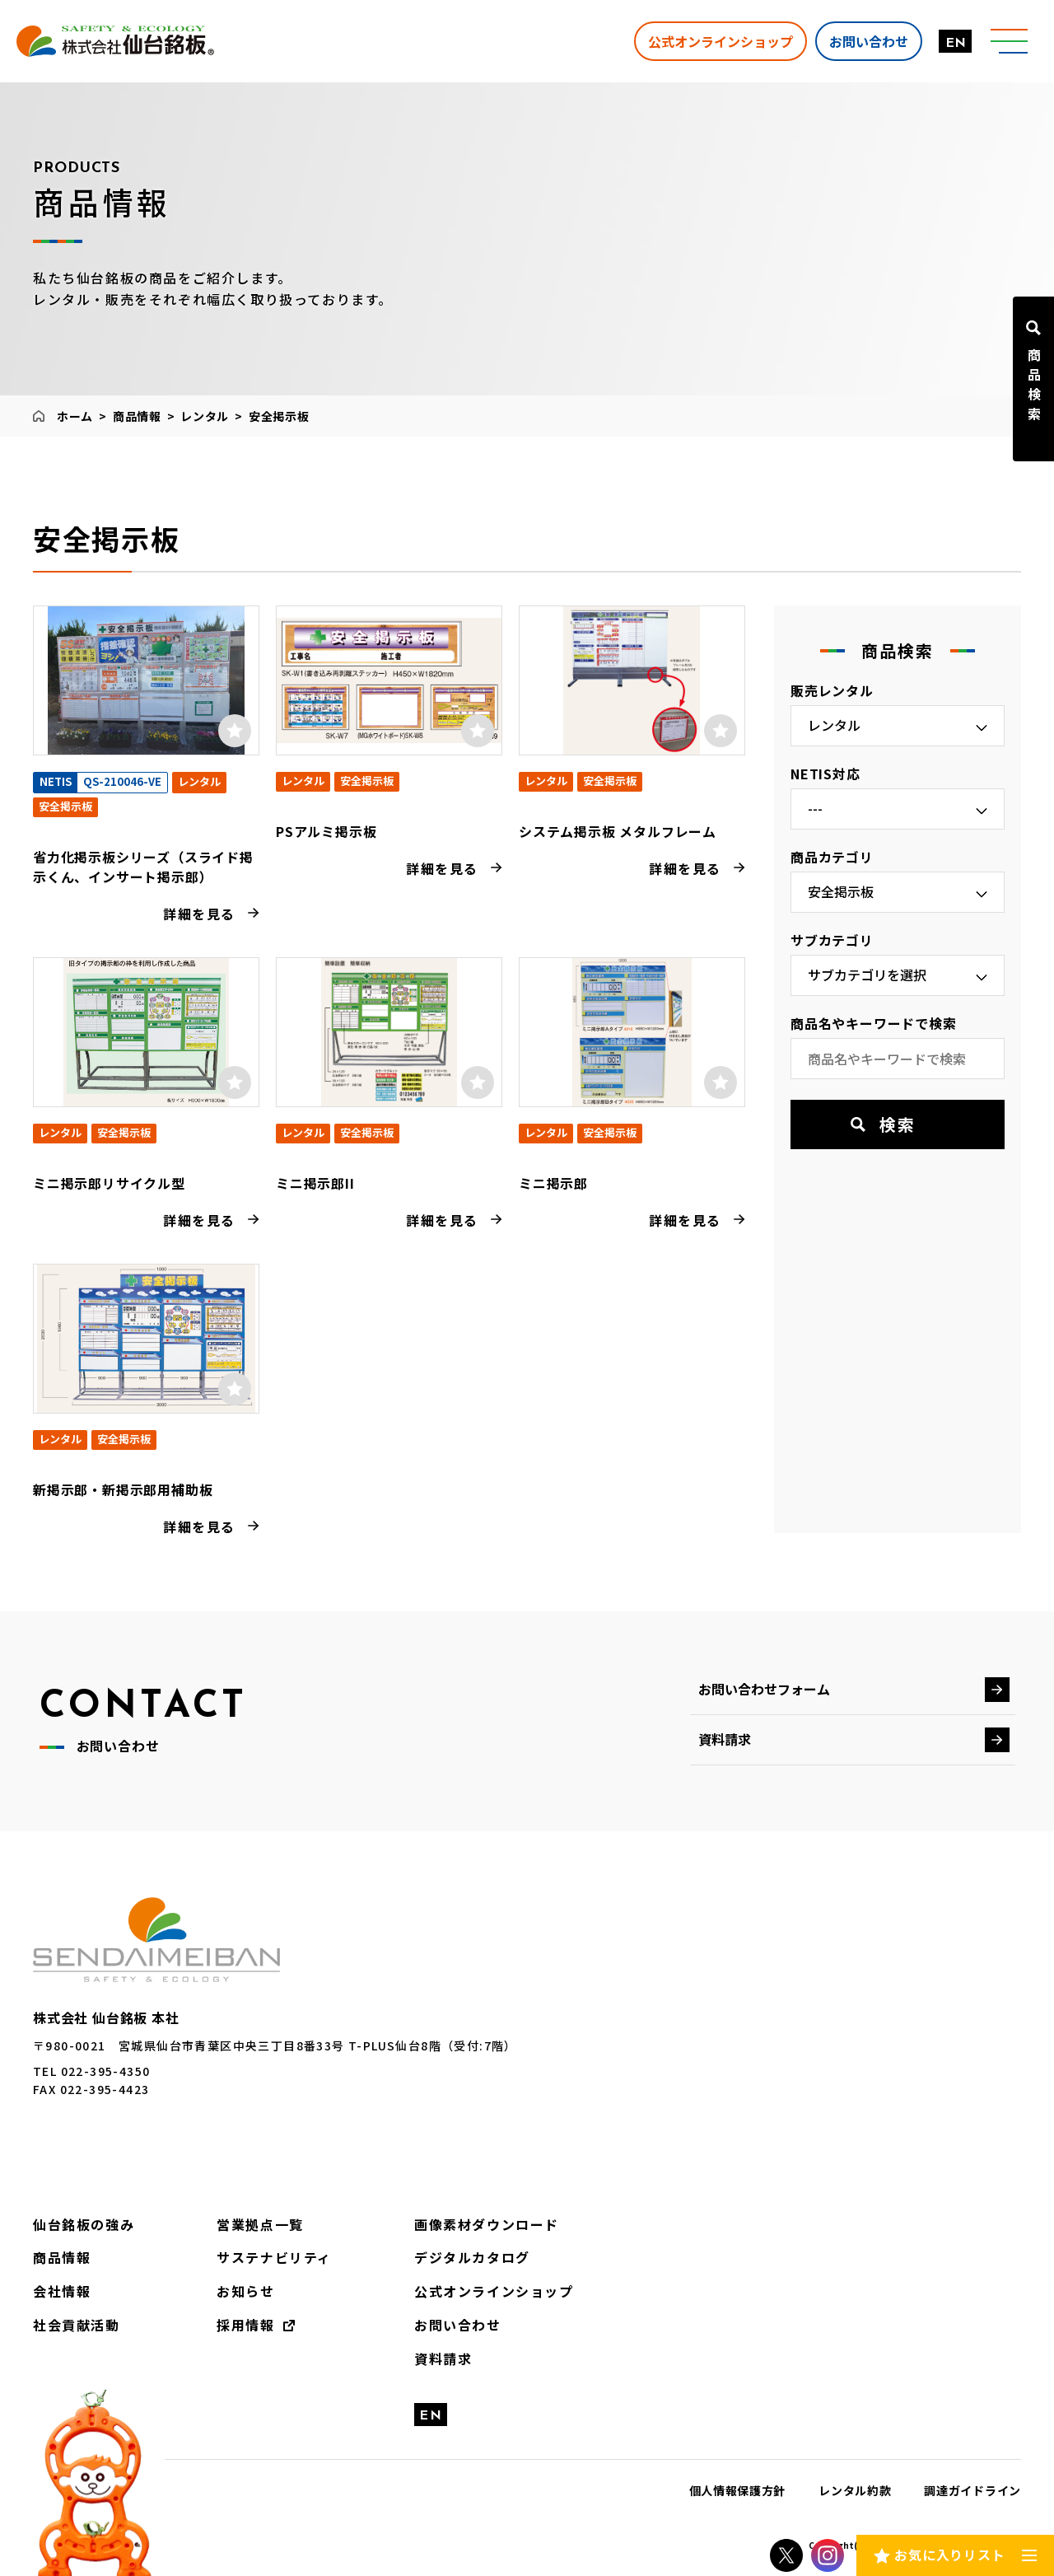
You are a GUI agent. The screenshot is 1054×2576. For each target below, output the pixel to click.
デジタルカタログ (472, 2257)
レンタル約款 (854, 2490)
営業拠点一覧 (260, 2224)
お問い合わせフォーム (764, 1689)
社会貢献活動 (76, 2325)
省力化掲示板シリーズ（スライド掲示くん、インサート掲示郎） (143, 866)
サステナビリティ (274, 2257)
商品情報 (137, 416)
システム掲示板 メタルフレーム (617, 831)
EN (955, 43)
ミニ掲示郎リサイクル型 (109, 1183)
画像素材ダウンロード (486, 2224)
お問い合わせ (868, 40)
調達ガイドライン (972, 2490)
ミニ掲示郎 (553, 1183)
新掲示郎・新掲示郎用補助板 (122, 1489)
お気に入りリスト (949, 2554)
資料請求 (724, 1739)
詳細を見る (199, 913)
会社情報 (62, 2291)
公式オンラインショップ (720, 40)
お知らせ (245, 2291)
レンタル (204, 416)
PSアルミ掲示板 (326, 831)
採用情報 (245, 2325)
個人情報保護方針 (737, 2490)
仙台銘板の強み (83, 2224)
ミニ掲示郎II (315, 1183)
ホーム (75, 416)
